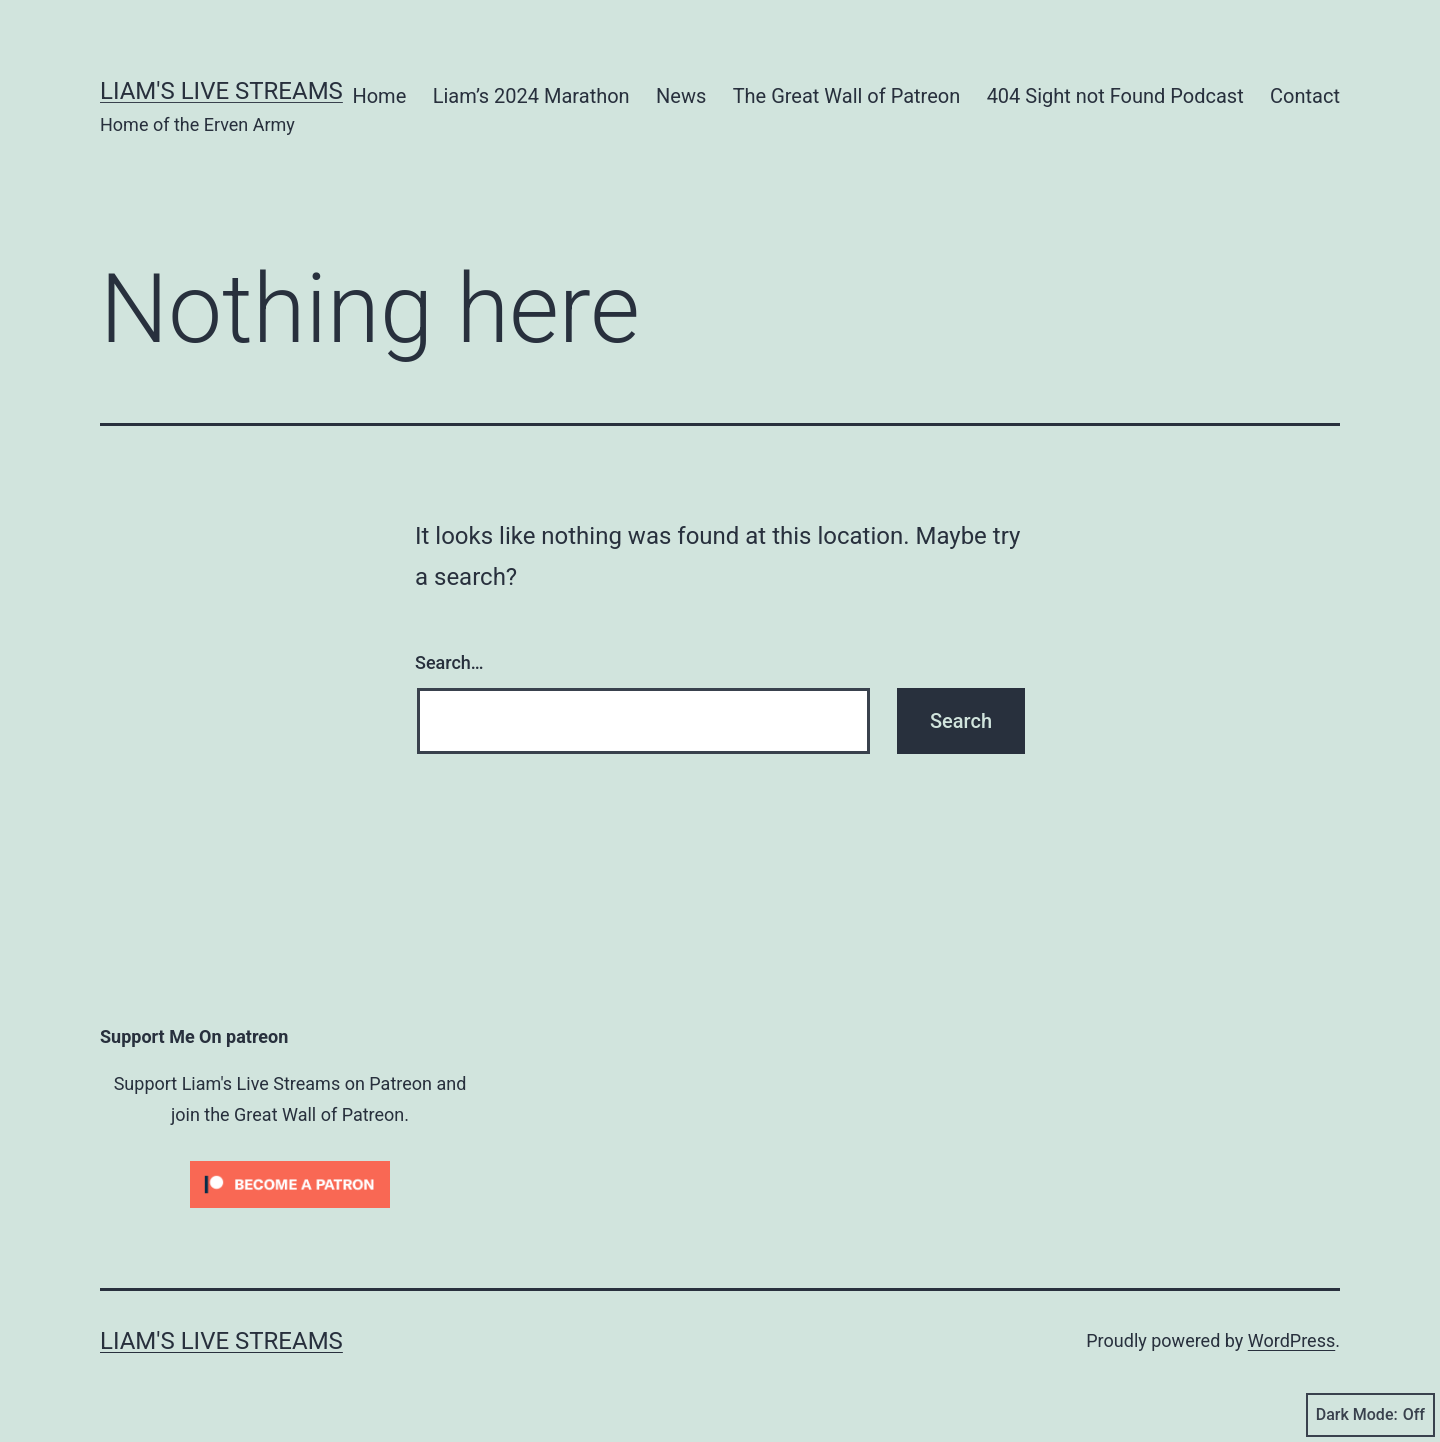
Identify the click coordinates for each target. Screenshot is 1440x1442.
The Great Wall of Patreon (847, 96)
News (681, 96)
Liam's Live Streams (221, 91)
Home (379, 96)
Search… (449, 662)
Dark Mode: (1370, 1415)
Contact (1305, 96)
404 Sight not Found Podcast (1115, 96)
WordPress (1291, 1340)
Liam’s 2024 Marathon (531, 96)
